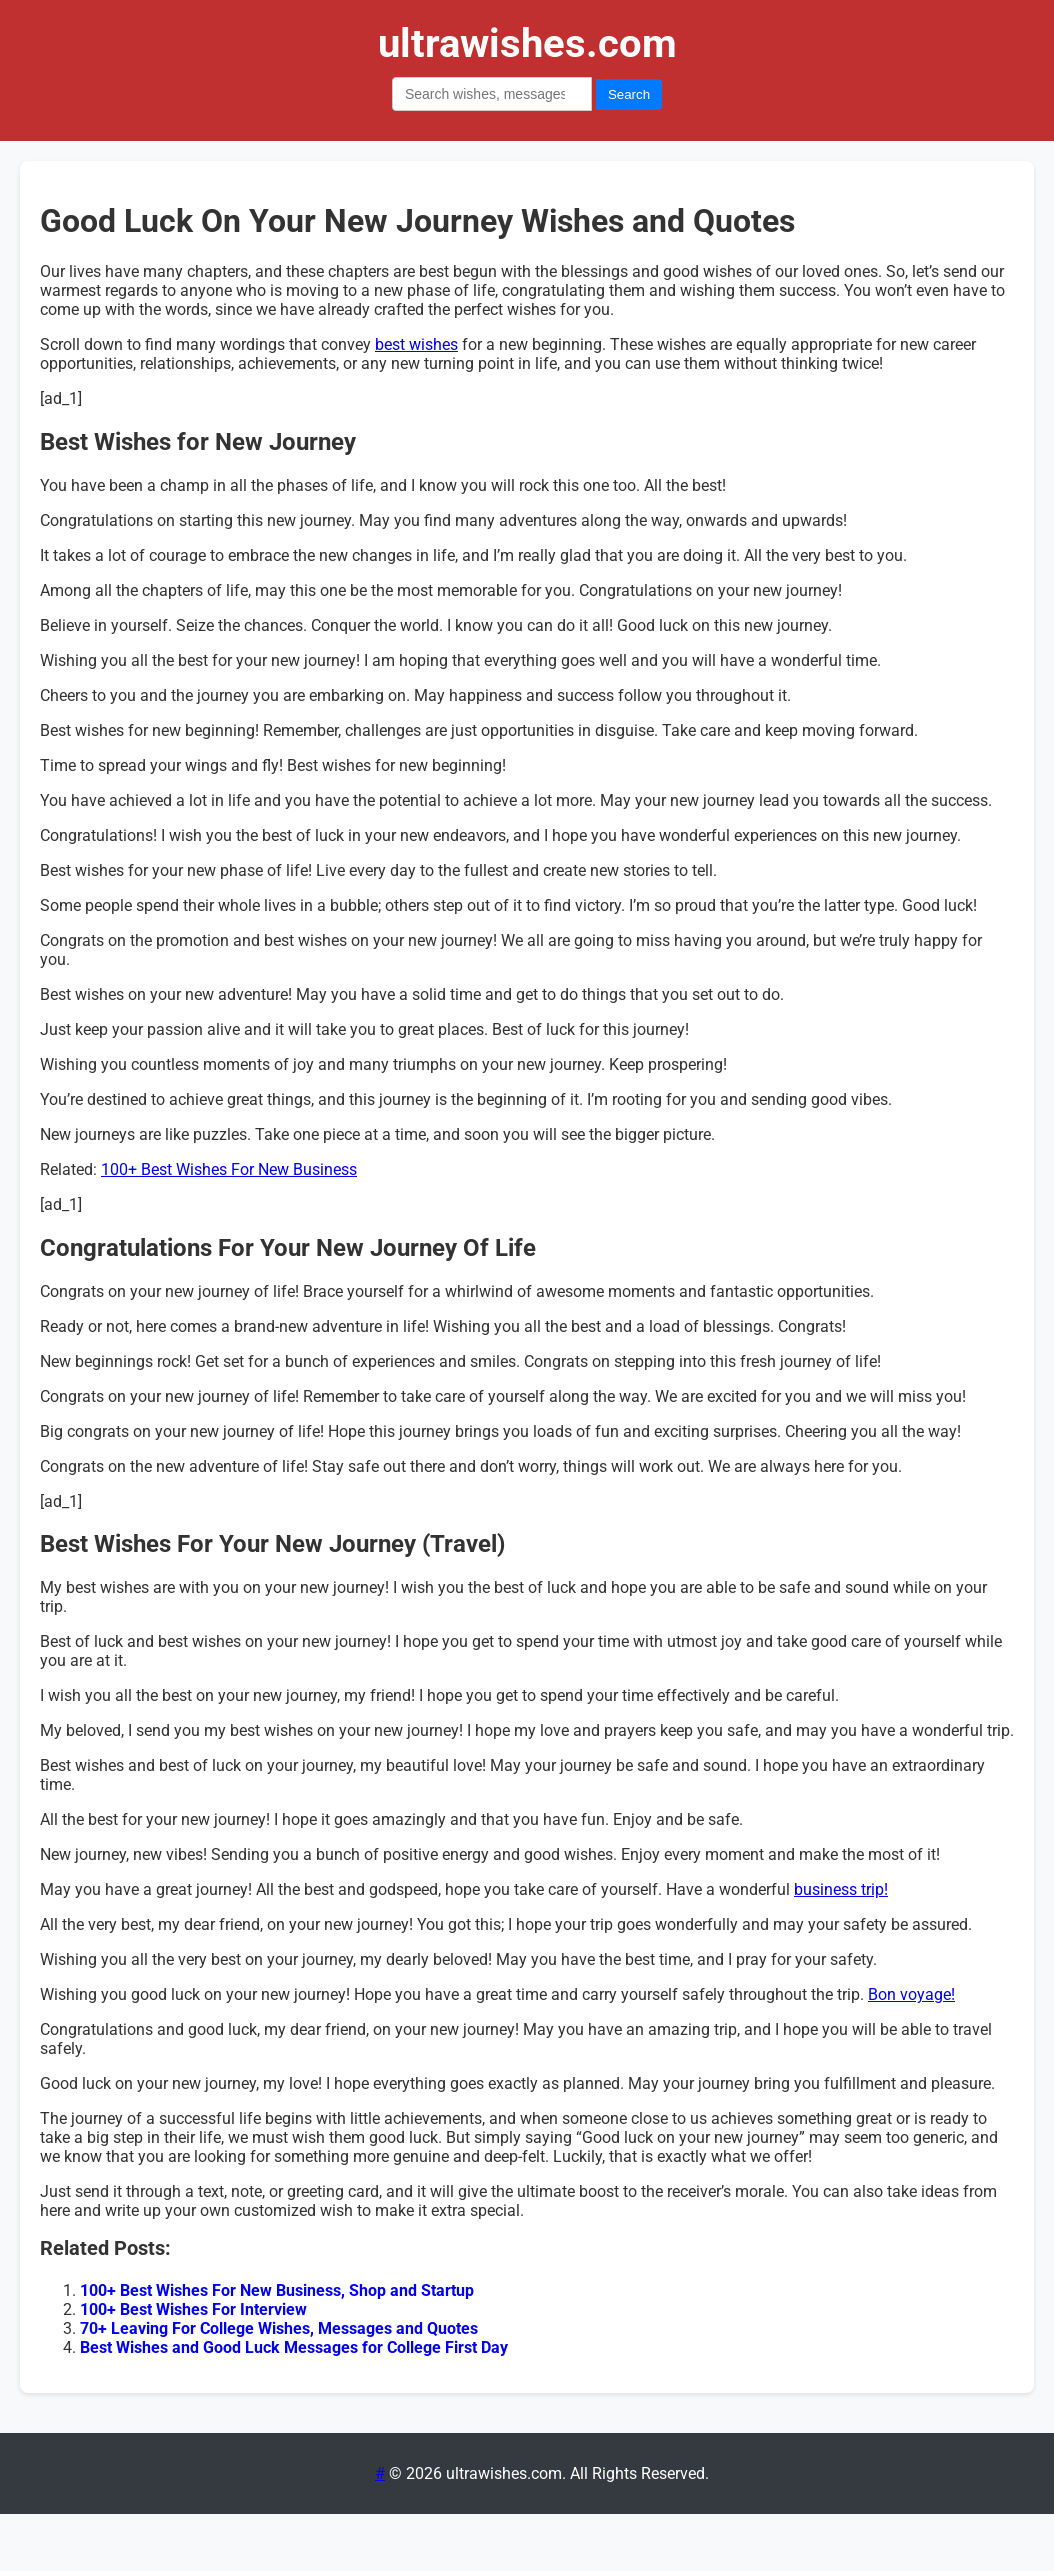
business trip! (841, 1889)
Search (629, 94)
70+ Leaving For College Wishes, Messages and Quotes (279, 2328)
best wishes (416, 344)
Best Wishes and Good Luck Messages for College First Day (294, 2347)
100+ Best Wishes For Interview (193, 2309)
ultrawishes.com (527, 43)
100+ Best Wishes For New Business (229, 1169)
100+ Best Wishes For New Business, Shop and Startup (277, 2290)
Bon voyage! (911, 1994)
